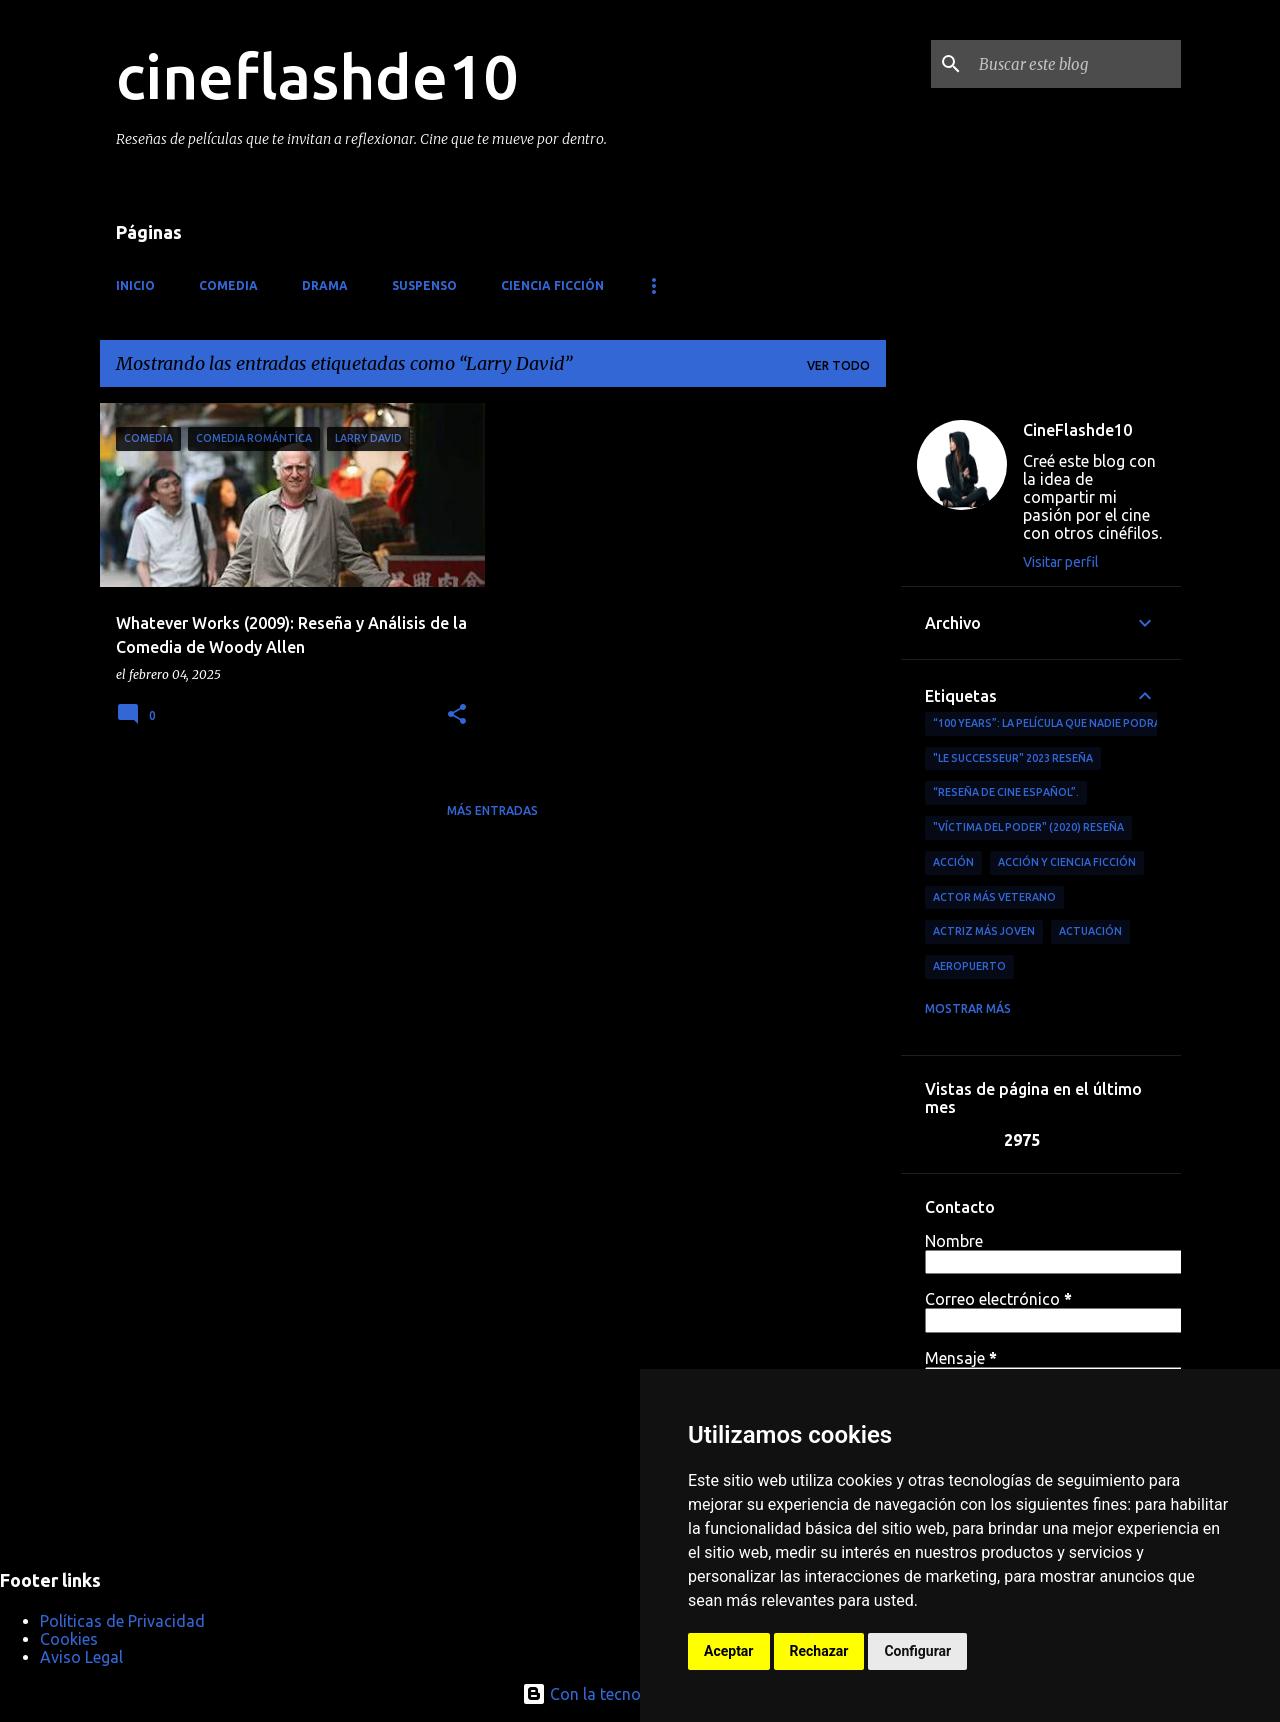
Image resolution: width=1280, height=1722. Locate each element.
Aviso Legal (81, 1657)
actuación (1090, 931)
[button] (457, 715)
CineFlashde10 (1077, 430)
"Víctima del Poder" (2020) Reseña (1028, 827)
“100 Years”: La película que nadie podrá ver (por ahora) (1094, 723)
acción (953, 862)
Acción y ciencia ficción (1067, 862)
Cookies (69, 1639)
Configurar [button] (917, 1651)
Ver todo (838, 365)
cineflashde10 (317, 76)
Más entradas (492, 810)
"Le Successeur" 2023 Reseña (1013, 758)
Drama (325, 285)
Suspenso (424, 285)
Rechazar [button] (819, 1651)
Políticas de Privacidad (122, 1621)
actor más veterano (994, 897)
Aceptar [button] (729, 1651)
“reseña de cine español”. (1006, 792)
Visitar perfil (1061, 562)
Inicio (135, 285)
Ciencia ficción (552, 285)
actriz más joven (984, 931)
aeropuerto (969, 966)
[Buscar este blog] (1076, 64)
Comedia (228, 285)
